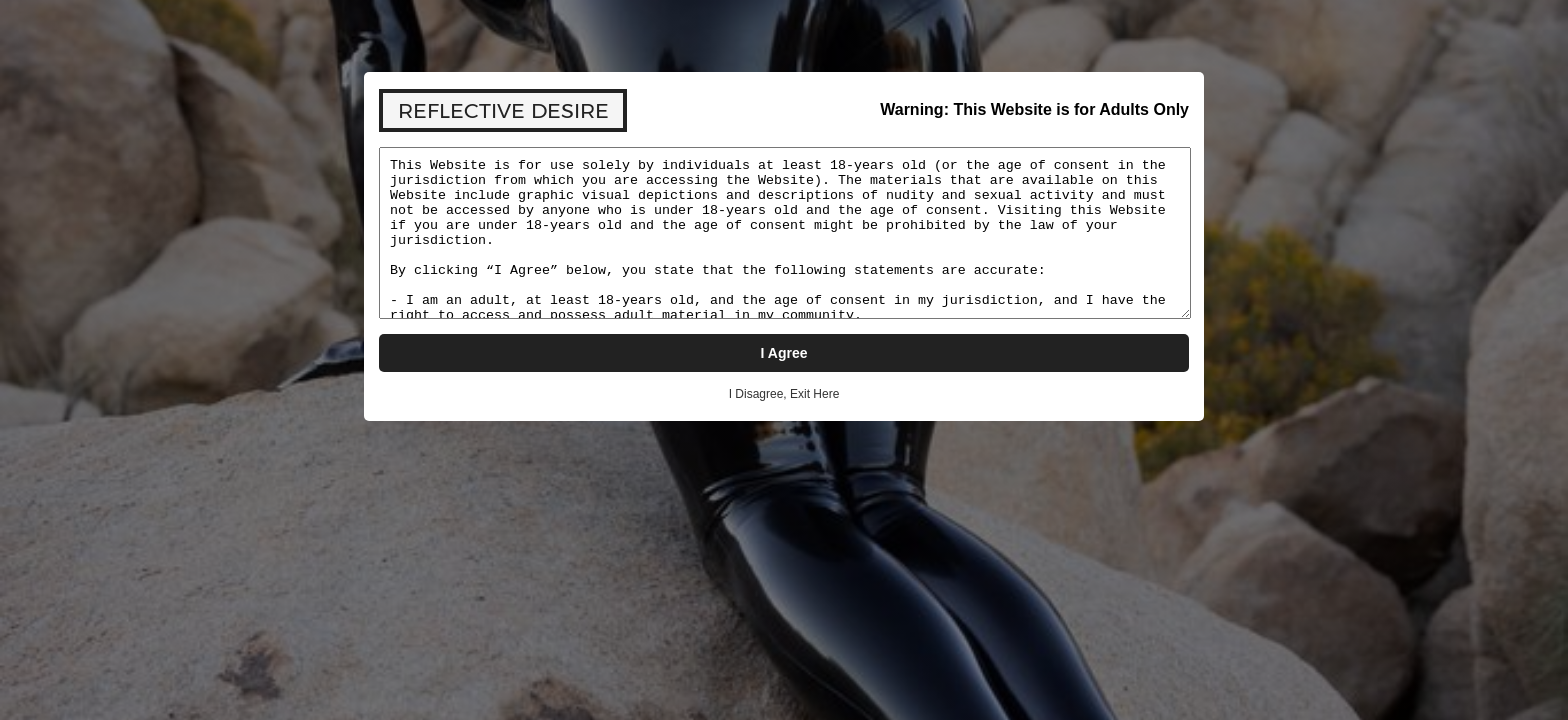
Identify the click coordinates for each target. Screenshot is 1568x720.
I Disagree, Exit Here (784, 394)
